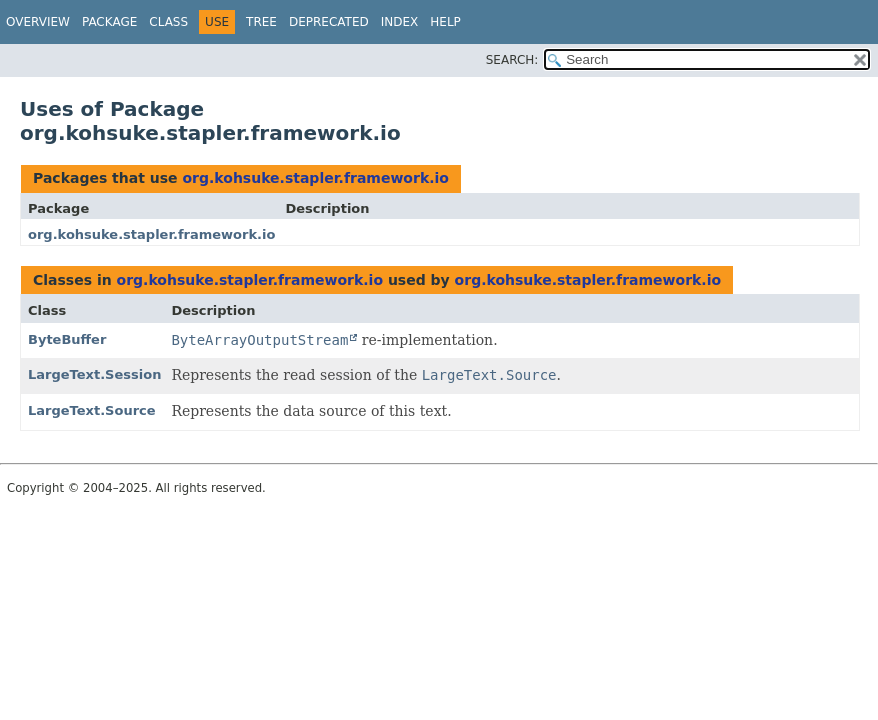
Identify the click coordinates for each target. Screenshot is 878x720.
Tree (261, 22)
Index (400, 22)
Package (109, 22)
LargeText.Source (92, 410)
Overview (38, 22)
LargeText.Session (94, 374)
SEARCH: (512, 60)
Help (445, 22)
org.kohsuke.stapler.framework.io (315, 178)
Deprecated (329, 22)
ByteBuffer (67, 339)
